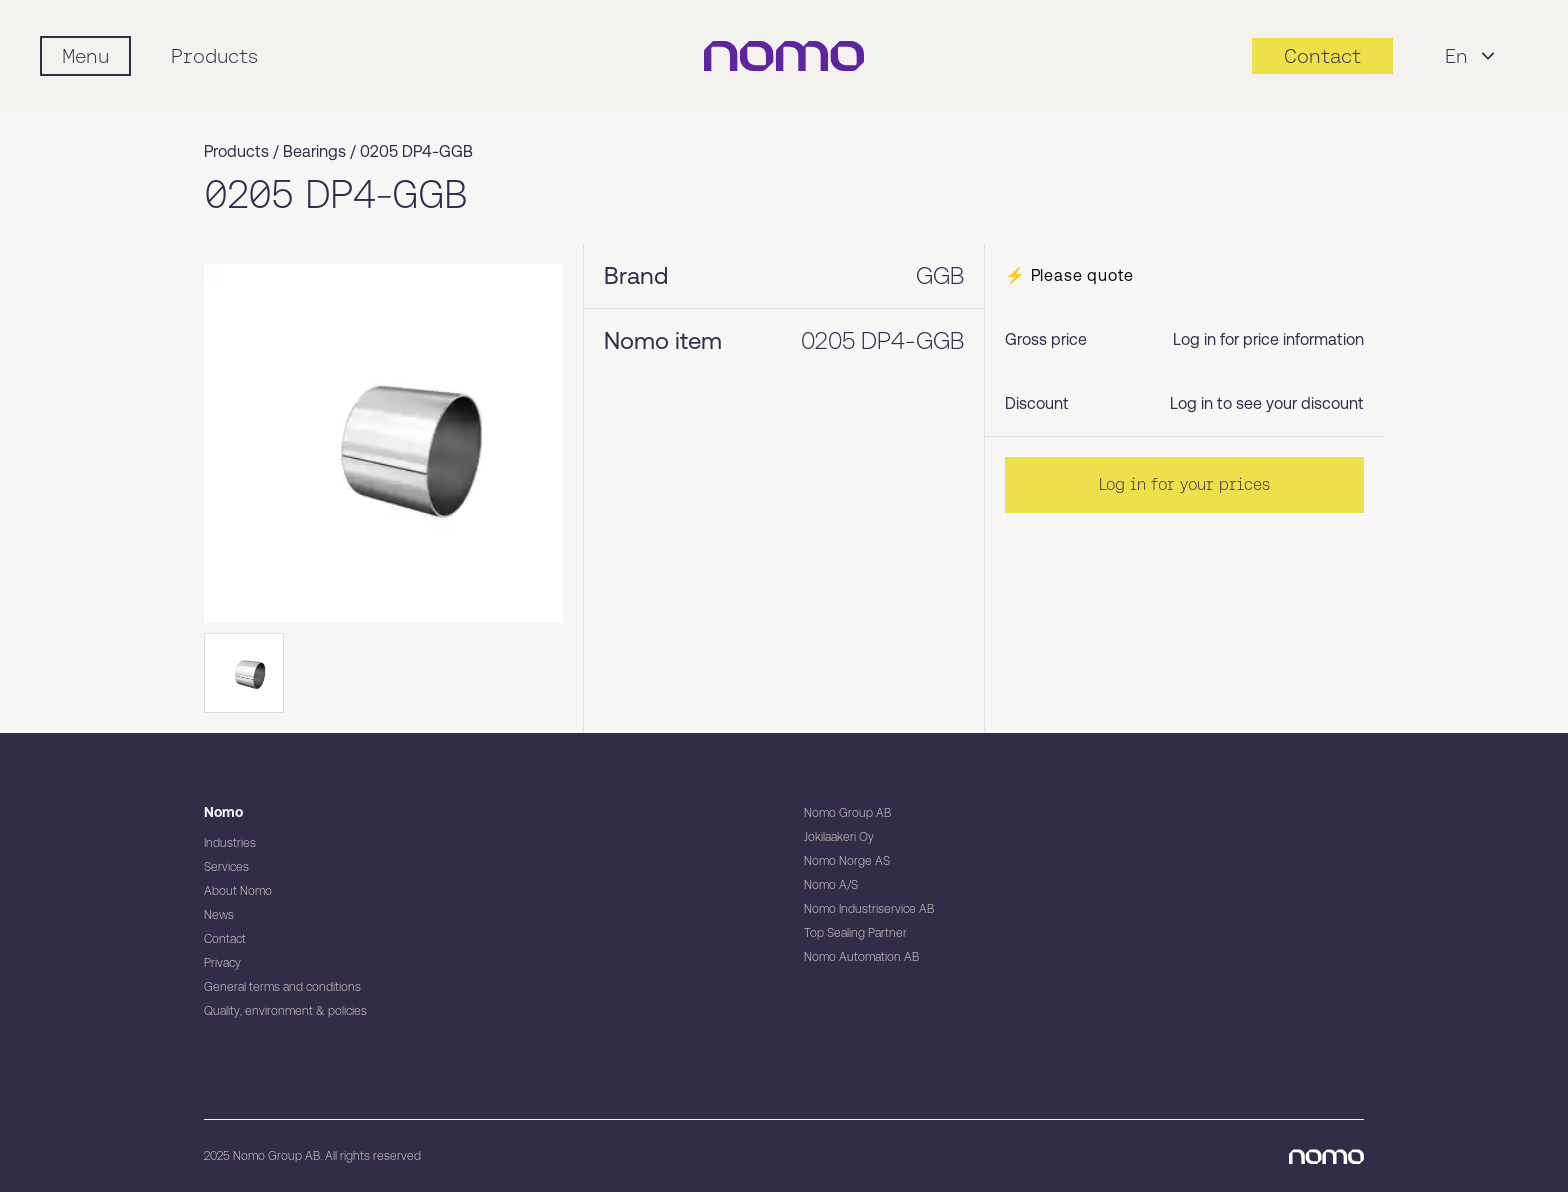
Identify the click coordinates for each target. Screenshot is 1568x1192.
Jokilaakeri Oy (839, 837)
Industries (230, 843)
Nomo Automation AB (861, 957)
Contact (225, 939)
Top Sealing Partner (855, 933)
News (219, 915)
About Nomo (238, 891)
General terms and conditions (282, 987)
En (1472, 56)
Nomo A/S (831, 885)
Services (226, 867)
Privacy (222, 963)
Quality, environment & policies (285, 1011)
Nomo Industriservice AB (869, 909)
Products (214, 56)
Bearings (314, 151)
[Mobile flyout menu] (85, 56)
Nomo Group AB (847, 813)
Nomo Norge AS (847, 861)
